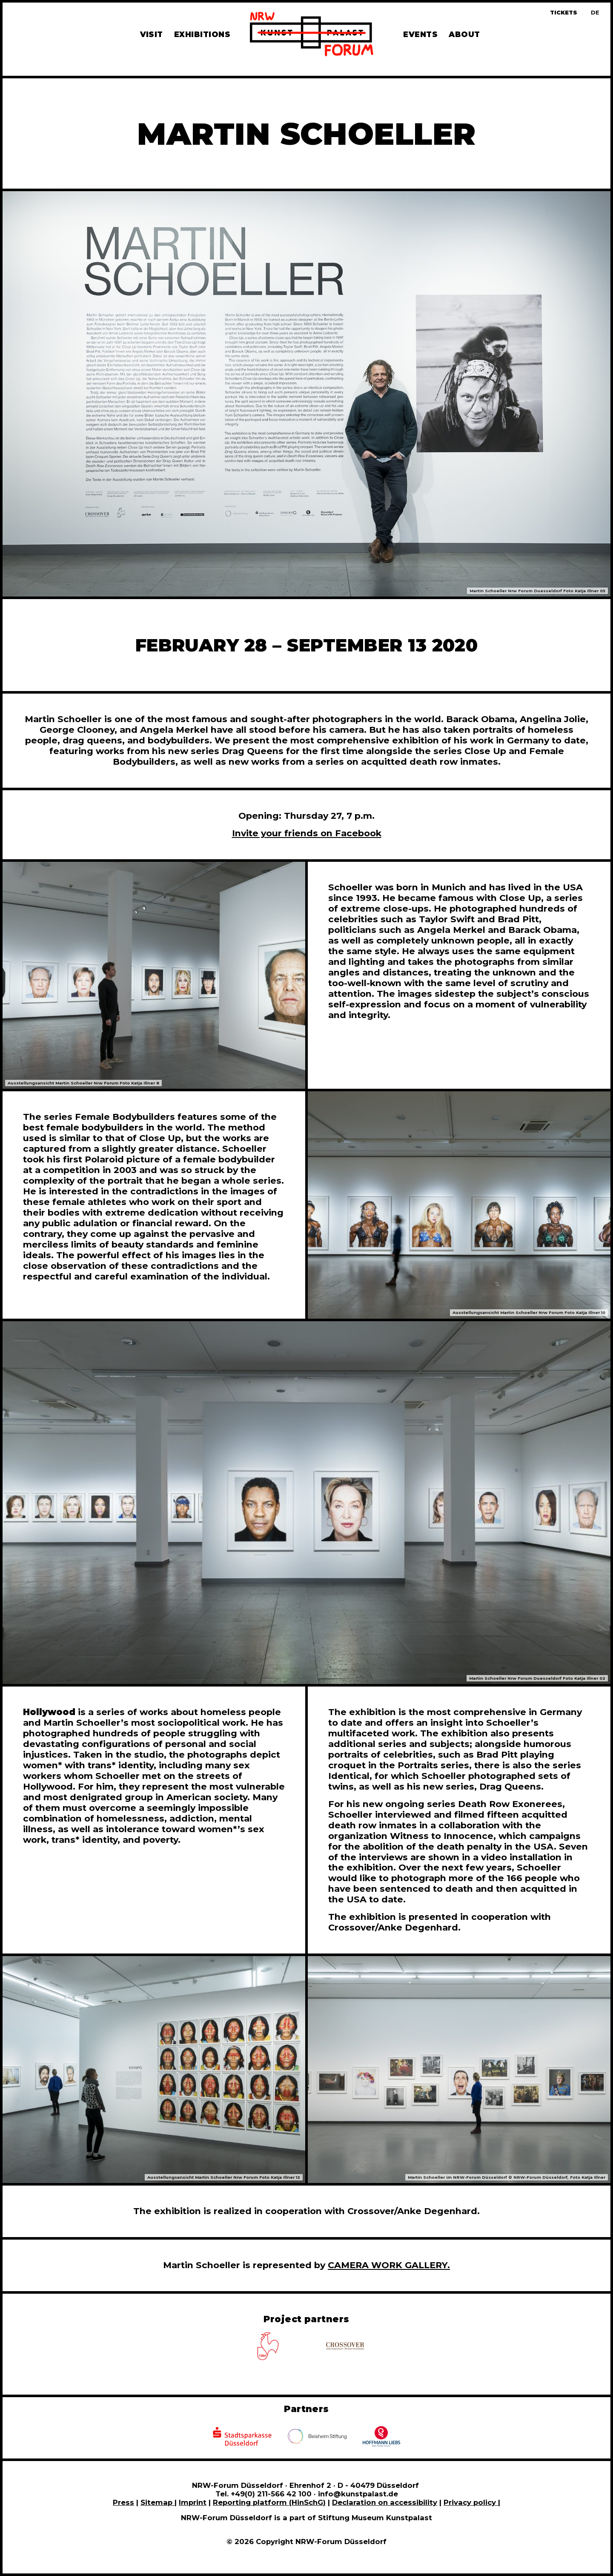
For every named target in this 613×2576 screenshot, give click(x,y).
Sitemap (157, 2502)
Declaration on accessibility (384, 2502)
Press (123, 2502)
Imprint (192, 2502)
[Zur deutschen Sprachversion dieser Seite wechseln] (595, 12)
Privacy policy (471, 2502)
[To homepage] (311, 35)
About (464, 34)
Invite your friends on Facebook (306, 833)
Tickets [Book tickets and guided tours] (563, 12)
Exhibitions (202, 34)
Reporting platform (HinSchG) (269, 2502)
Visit (151, 34)
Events (420, 34)
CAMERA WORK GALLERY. (389, 2265)
